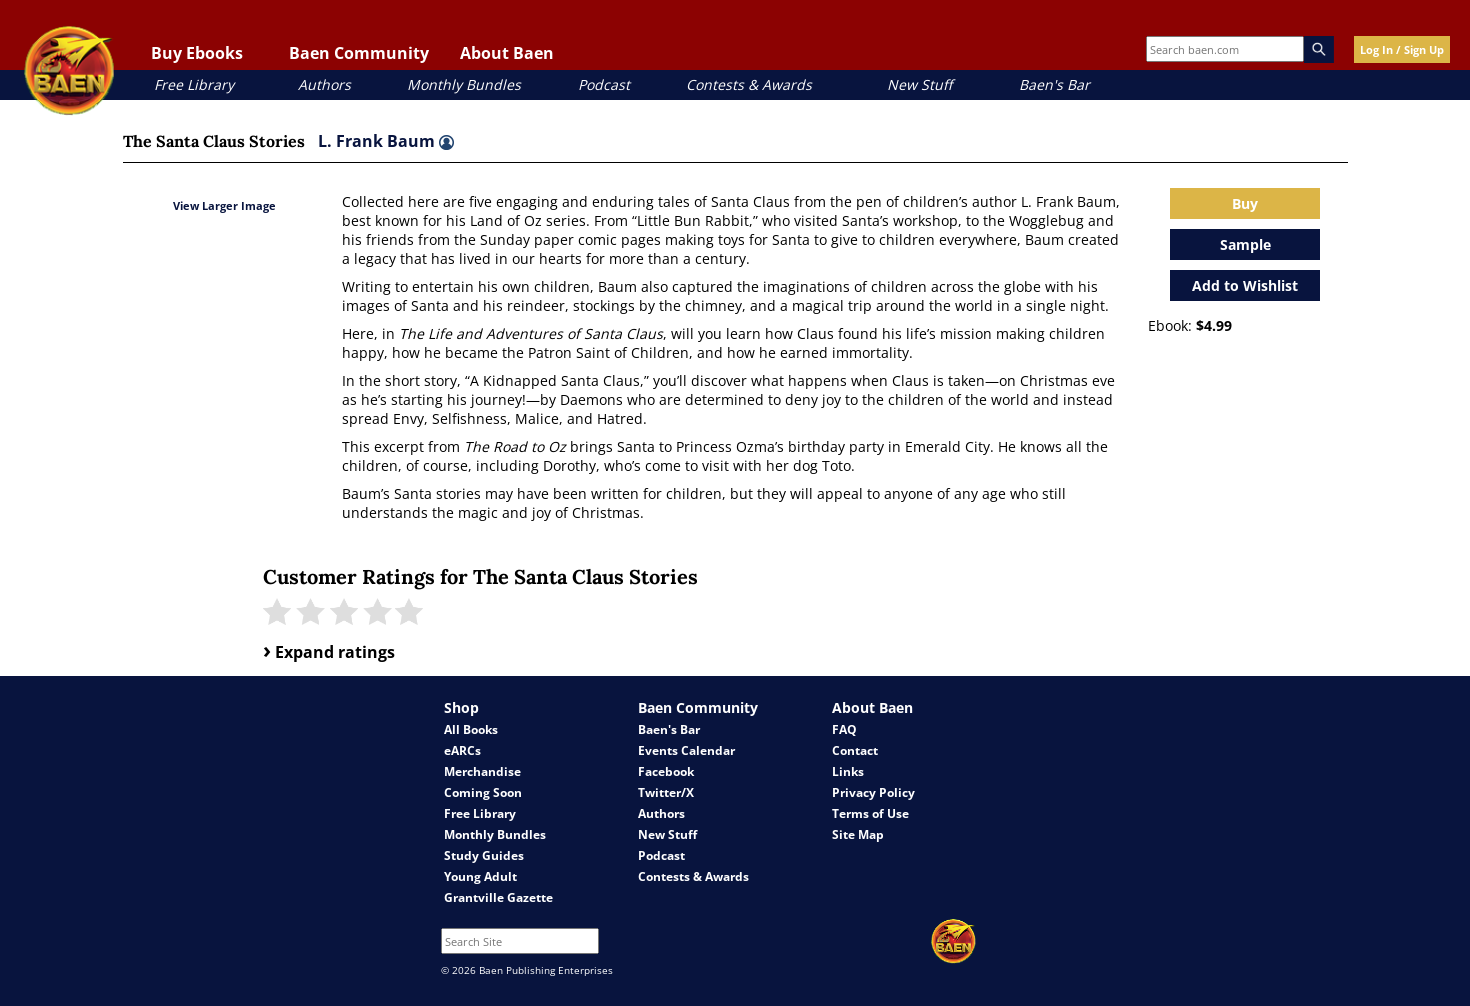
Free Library (194, 84)
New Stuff (919, 84)
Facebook (666, 771)
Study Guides (484, 855)
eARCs (462, 750)
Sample (1245, 244)
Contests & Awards (749, 84)
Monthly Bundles (464, 84)
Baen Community (359, 53)
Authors (324, 84)
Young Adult (480, 876)
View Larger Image (224, 205)
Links (848, 771)
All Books (471, 729)
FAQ (844, 729)
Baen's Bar (1054, 84)
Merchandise (482, 771)
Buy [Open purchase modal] (1245, 203)
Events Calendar (686, 750)
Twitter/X (666, 792)
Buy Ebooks (197, 53)
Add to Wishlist (1245, 285)
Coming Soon (483, 792)
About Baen (507, 53)
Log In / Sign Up (1402, 49)
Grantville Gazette (498, 897)
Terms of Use (870, 813)
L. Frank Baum (386, 141)
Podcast (604, 84)
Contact (855, 750)
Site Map (858, 834)
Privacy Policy (873, 792)
